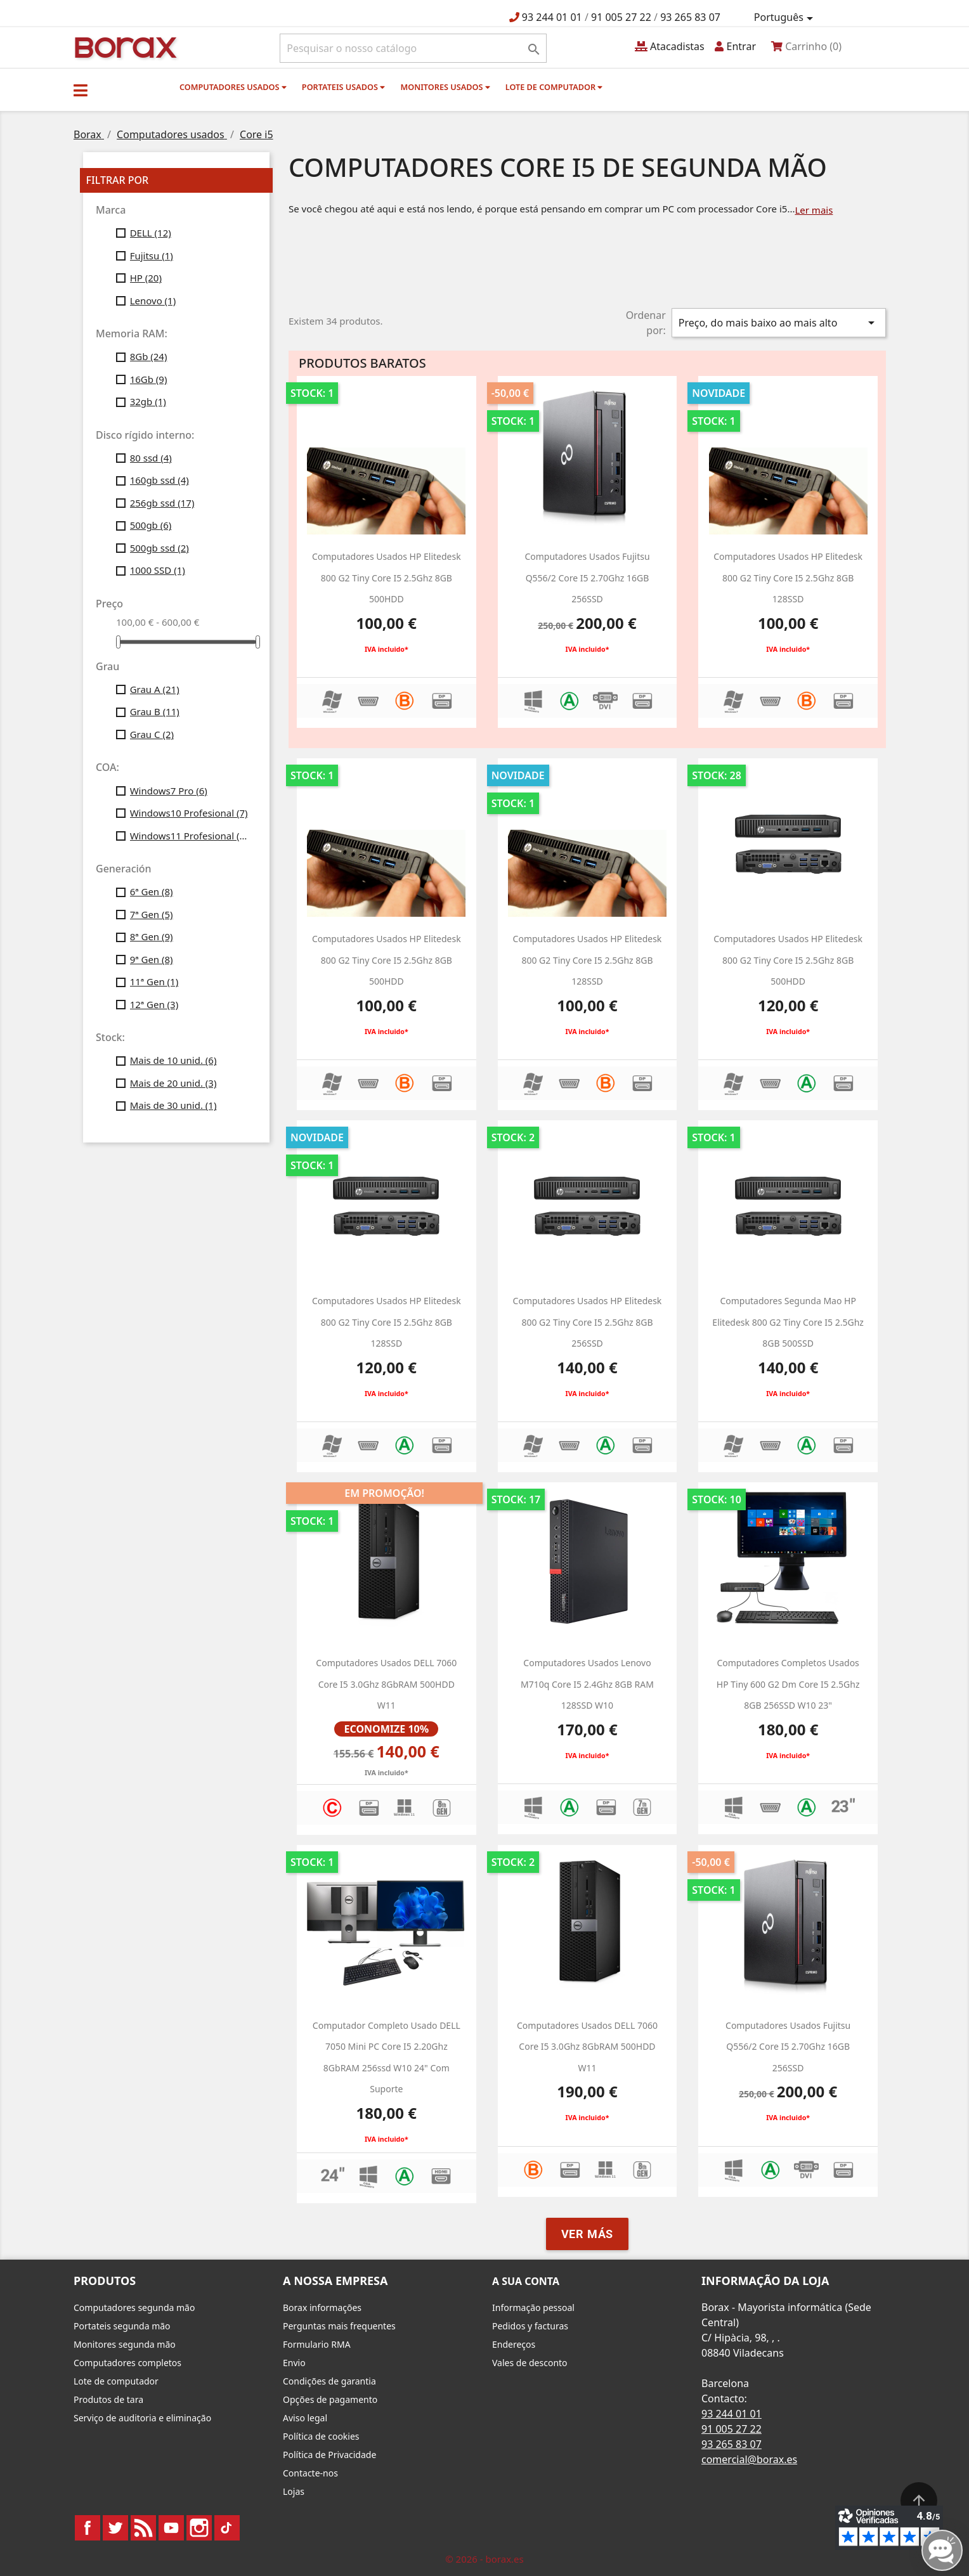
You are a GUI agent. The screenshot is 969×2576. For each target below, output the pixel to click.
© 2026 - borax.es (484, 2559)
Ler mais (814, 210)
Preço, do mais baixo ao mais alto (779, 322)
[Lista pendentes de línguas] (785, 18)
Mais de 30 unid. (173, 1105)
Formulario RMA (317, 2344)
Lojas (293, 2491)
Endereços (513, 2344)
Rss (143, 2527)
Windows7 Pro (168, 790)
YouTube (171, 2527)
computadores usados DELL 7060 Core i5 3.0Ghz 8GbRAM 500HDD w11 (587, 2046)
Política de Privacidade (329, 2455)
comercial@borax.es (749, 2459)
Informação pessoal (533, 2307)
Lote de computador (554, 87)
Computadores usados (233, 87)
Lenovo (153, 300)
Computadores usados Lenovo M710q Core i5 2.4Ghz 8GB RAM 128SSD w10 (587, 1684)
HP (146, 277)
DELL (150, 232)
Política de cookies (321, 2436)
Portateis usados (343, 87)
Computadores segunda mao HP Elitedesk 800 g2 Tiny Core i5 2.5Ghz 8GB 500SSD (788, 1322)
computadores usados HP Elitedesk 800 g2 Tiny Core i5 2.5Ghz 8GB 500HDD (386, 577)
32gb (148, 401)
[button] (81, 90)
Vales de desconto (530, 2363)
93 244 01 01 (552, 17)
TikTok (227, 2527)
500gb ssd (159, 547)
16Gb (148, 379)
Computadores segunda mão (134, 2307)
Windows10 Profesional (189, 812)
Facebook (87, 2527)
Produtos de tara (108, 2399)
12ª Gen (154, 1004)
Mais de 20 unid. (173, 1083)
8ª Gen (151, 936)
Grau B (154, 711)
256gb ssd (162, 502)
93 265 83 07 (690, 17)
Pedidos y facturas (530, 2326)
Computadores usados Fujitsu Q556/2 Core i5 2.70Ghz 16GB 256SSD (586, 577)
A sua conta (525, 2281)
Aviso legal (305, 2418)
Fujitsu (151, 255)
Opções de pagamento (330, 2399)
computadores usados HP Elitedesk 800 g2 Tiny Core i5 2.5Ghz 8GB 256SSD (587, 1322)
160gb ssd (159, 480)
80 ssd (151, 457)
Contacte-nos (310, 2473)
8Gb (148, 356)
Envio (294, 2363)
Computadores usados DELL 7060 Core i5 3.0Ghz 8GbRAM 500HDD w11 (386, 1684)
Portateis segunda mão (122, 2326)
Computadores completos (127, 2363)
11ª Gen (154, 981)
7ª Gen (151, 914)
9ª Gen (151, 959)
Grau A (154, 689)
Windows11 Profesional (191, 835)
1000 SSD (157, 570)
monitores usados (445, 87)
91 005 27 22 (621, 17)
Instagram (199, 2527)
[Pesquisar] (413, 48)
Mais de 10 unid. (173, 1060)
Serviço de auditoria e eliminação (142, 2418)
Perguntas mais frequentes (339, 2326)
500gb (151, 525)
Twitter (115, 2527)
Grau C (152, 734)
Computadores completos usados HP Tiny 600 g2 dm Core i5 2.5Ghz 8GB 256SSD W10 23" (788, 1684)
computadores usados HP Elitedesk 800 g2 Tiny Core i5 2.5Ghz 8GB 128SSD (787, 577)
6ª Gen (151, 891)
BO (124, 46)
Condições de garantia (329, 2381)
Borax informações (322, 2307)
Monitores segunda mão (125, 2344)
